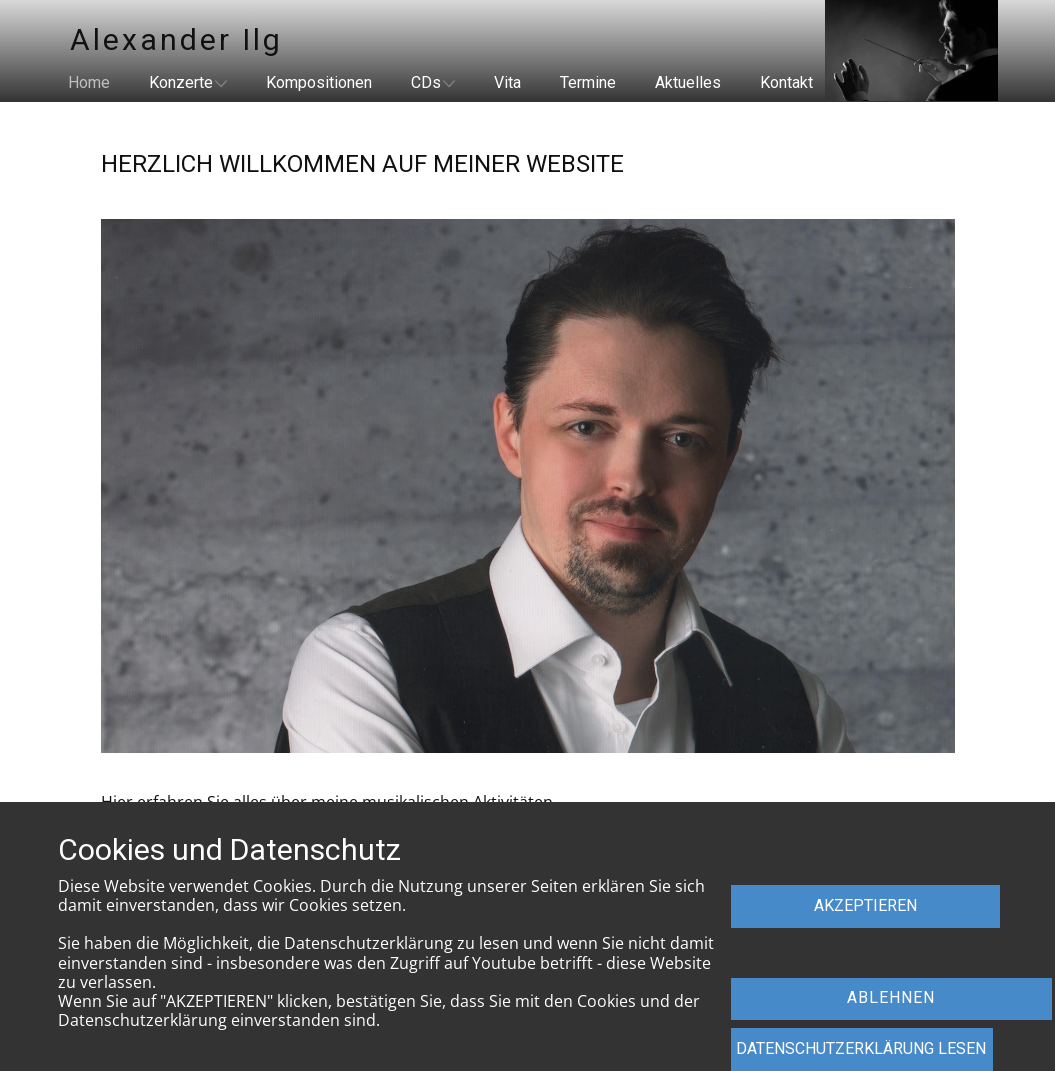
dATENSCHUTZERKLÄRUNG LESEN (861, 1048)
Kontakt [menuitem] (786, 82)
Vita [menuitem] (507, 82)
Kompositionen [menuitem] (319, 82)
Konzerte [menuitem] (181, 82)
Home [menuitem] (89, 82)
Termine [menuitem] (588, 82)
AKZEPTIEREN (865, 905)
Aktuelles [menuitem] (688, 82)
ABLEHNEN (891, 997)
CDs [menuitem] (426, 82)
